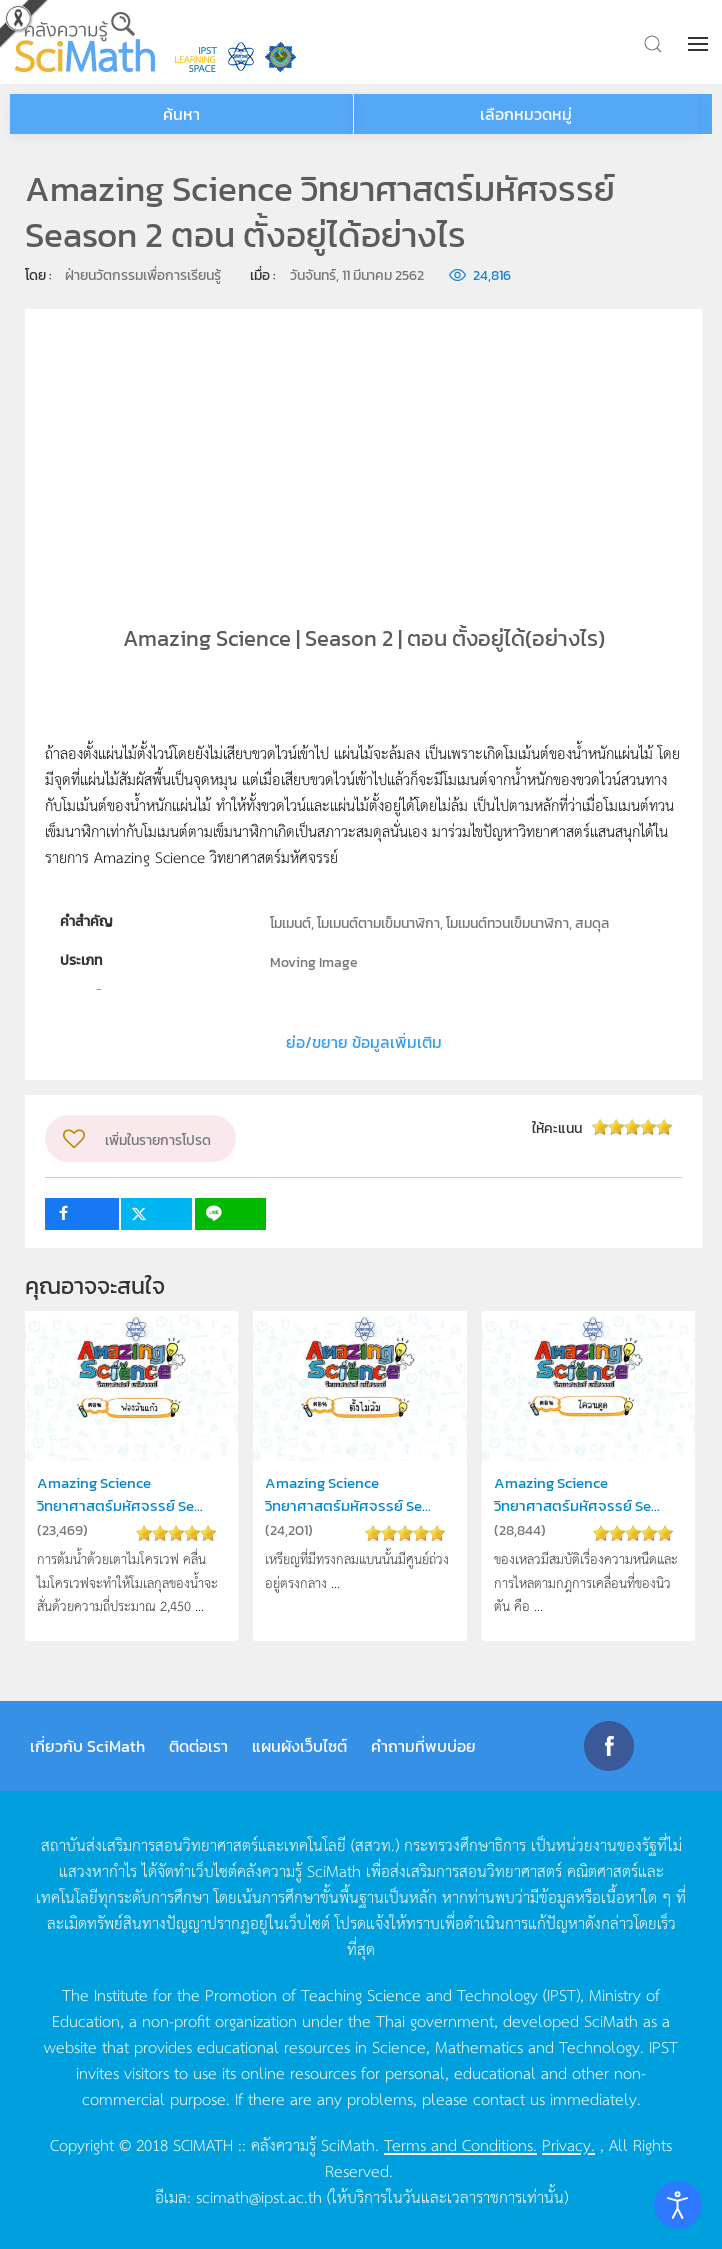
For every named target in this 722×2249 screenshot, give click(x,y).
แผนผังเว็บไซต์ (299, 1746)
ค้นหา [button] (181, 114)
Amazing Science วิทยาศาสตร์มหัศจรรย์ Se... (120, 1493)
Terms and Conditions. (460, 2144)
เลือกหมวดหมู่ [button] (526, 114)
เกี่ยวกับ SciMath (87, 1746)
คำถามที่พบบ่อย (423, 1746)
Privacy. (568, 2144)
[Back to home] (85, 42)
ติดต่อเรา (198, 1746)
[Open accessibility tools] (678, 2205)
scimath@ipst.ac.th (259, 2196)
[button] (700, 44)
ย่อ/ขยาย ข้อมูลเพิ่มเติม (364, 1042)
